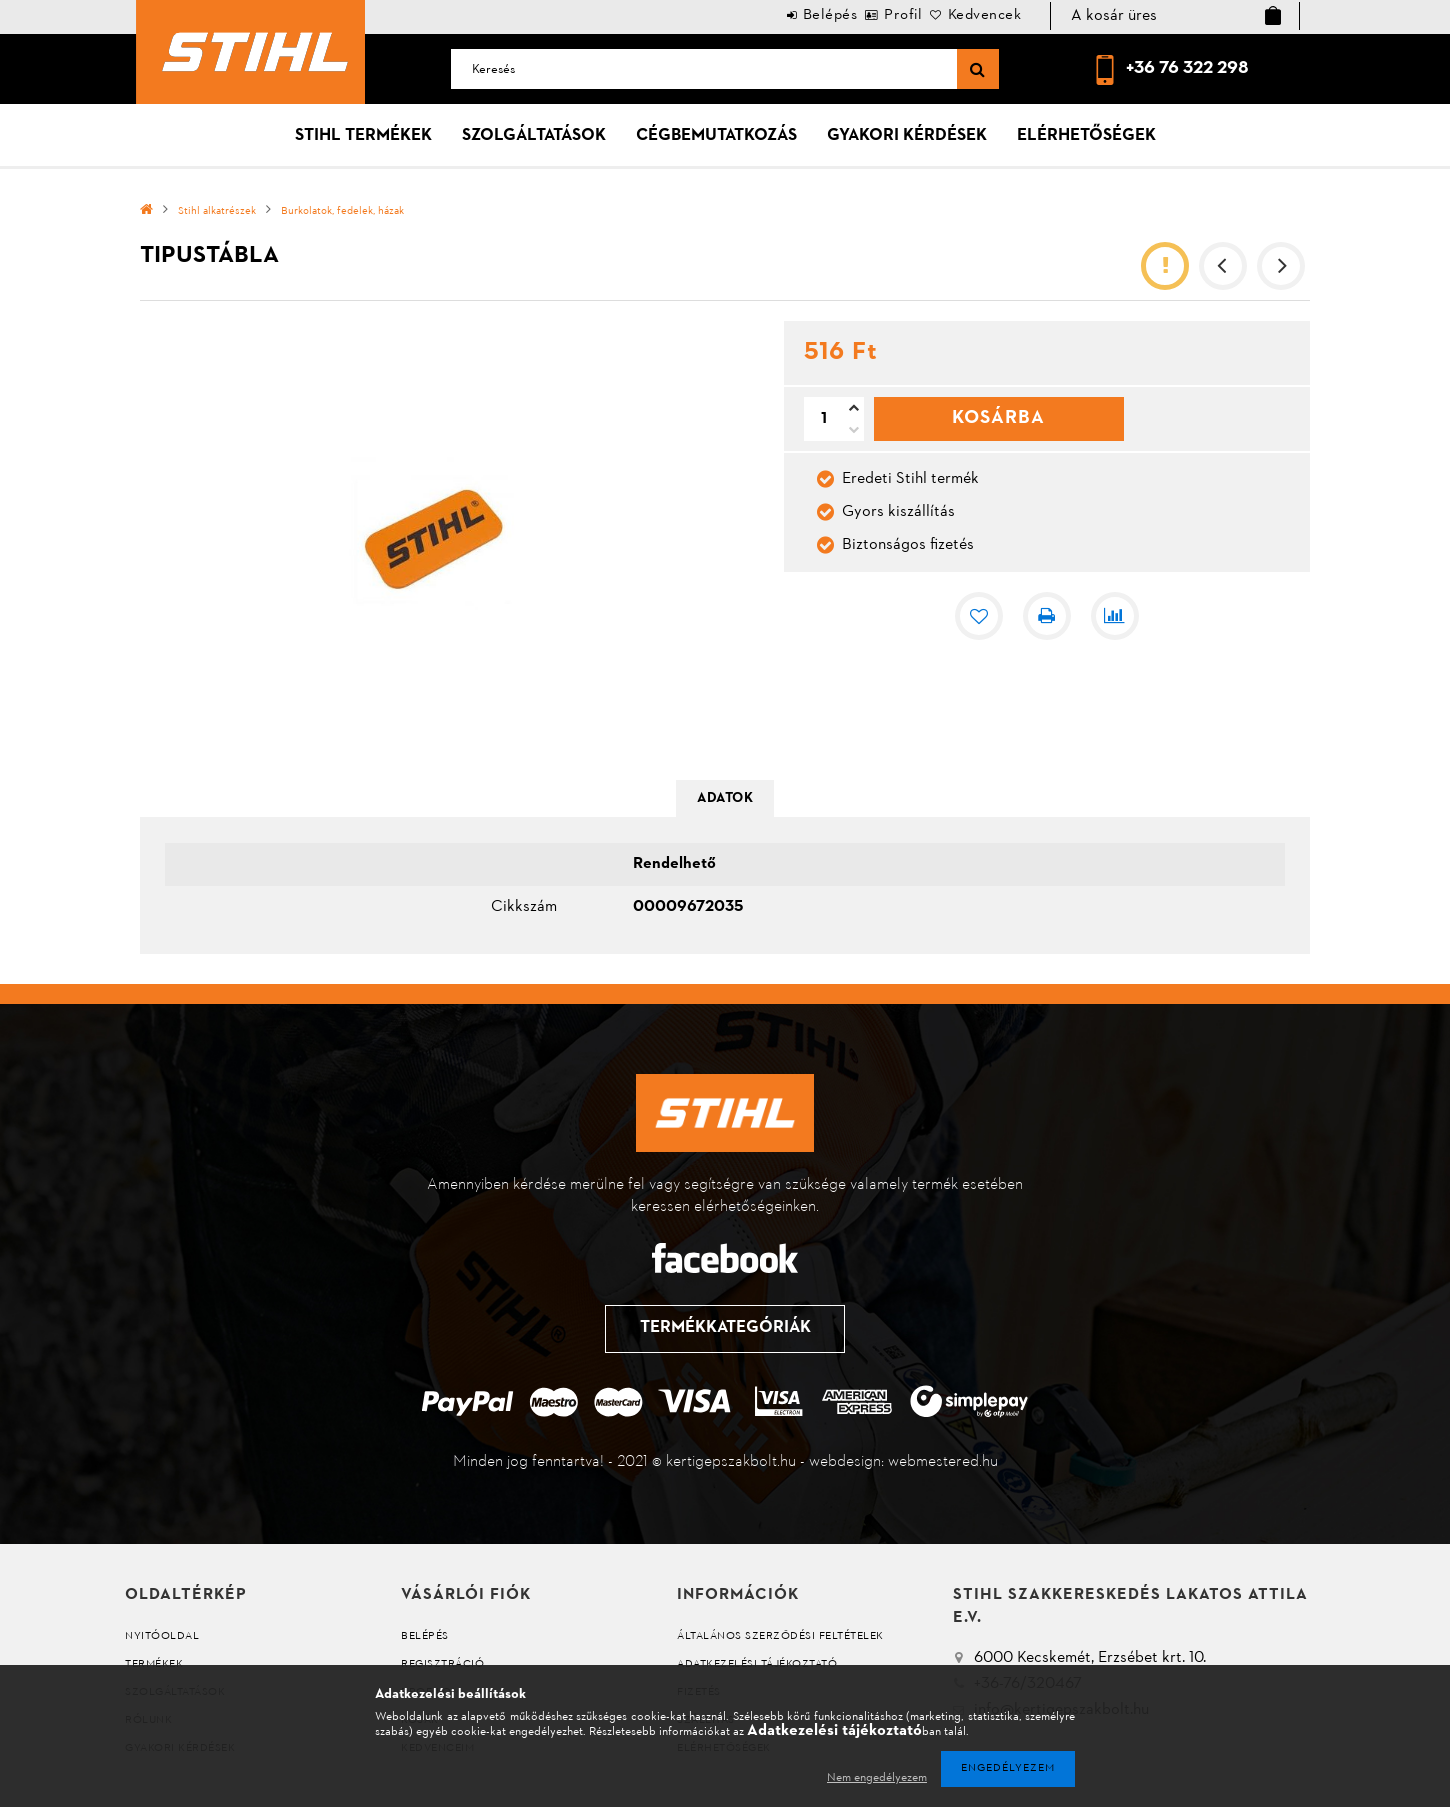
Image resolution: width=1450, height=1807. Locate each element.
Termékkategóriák (724, 1328)
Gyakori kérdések (907, 136)
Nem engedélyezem (877, 1778)
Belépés (774, 15)
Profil (870, 15)
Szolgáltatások (534, 136)
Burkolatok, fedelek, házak (342, 211)
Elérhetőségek (1086, 136)
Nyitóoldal (162, 1636)
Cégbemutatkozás (716, 136)
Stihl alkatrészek (217, 211)
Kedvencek (974, 15)
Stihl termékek (363, 136)
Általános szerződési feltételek (780, 1636)
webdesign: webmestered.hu (903, 1462)
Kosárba (998, 418)
